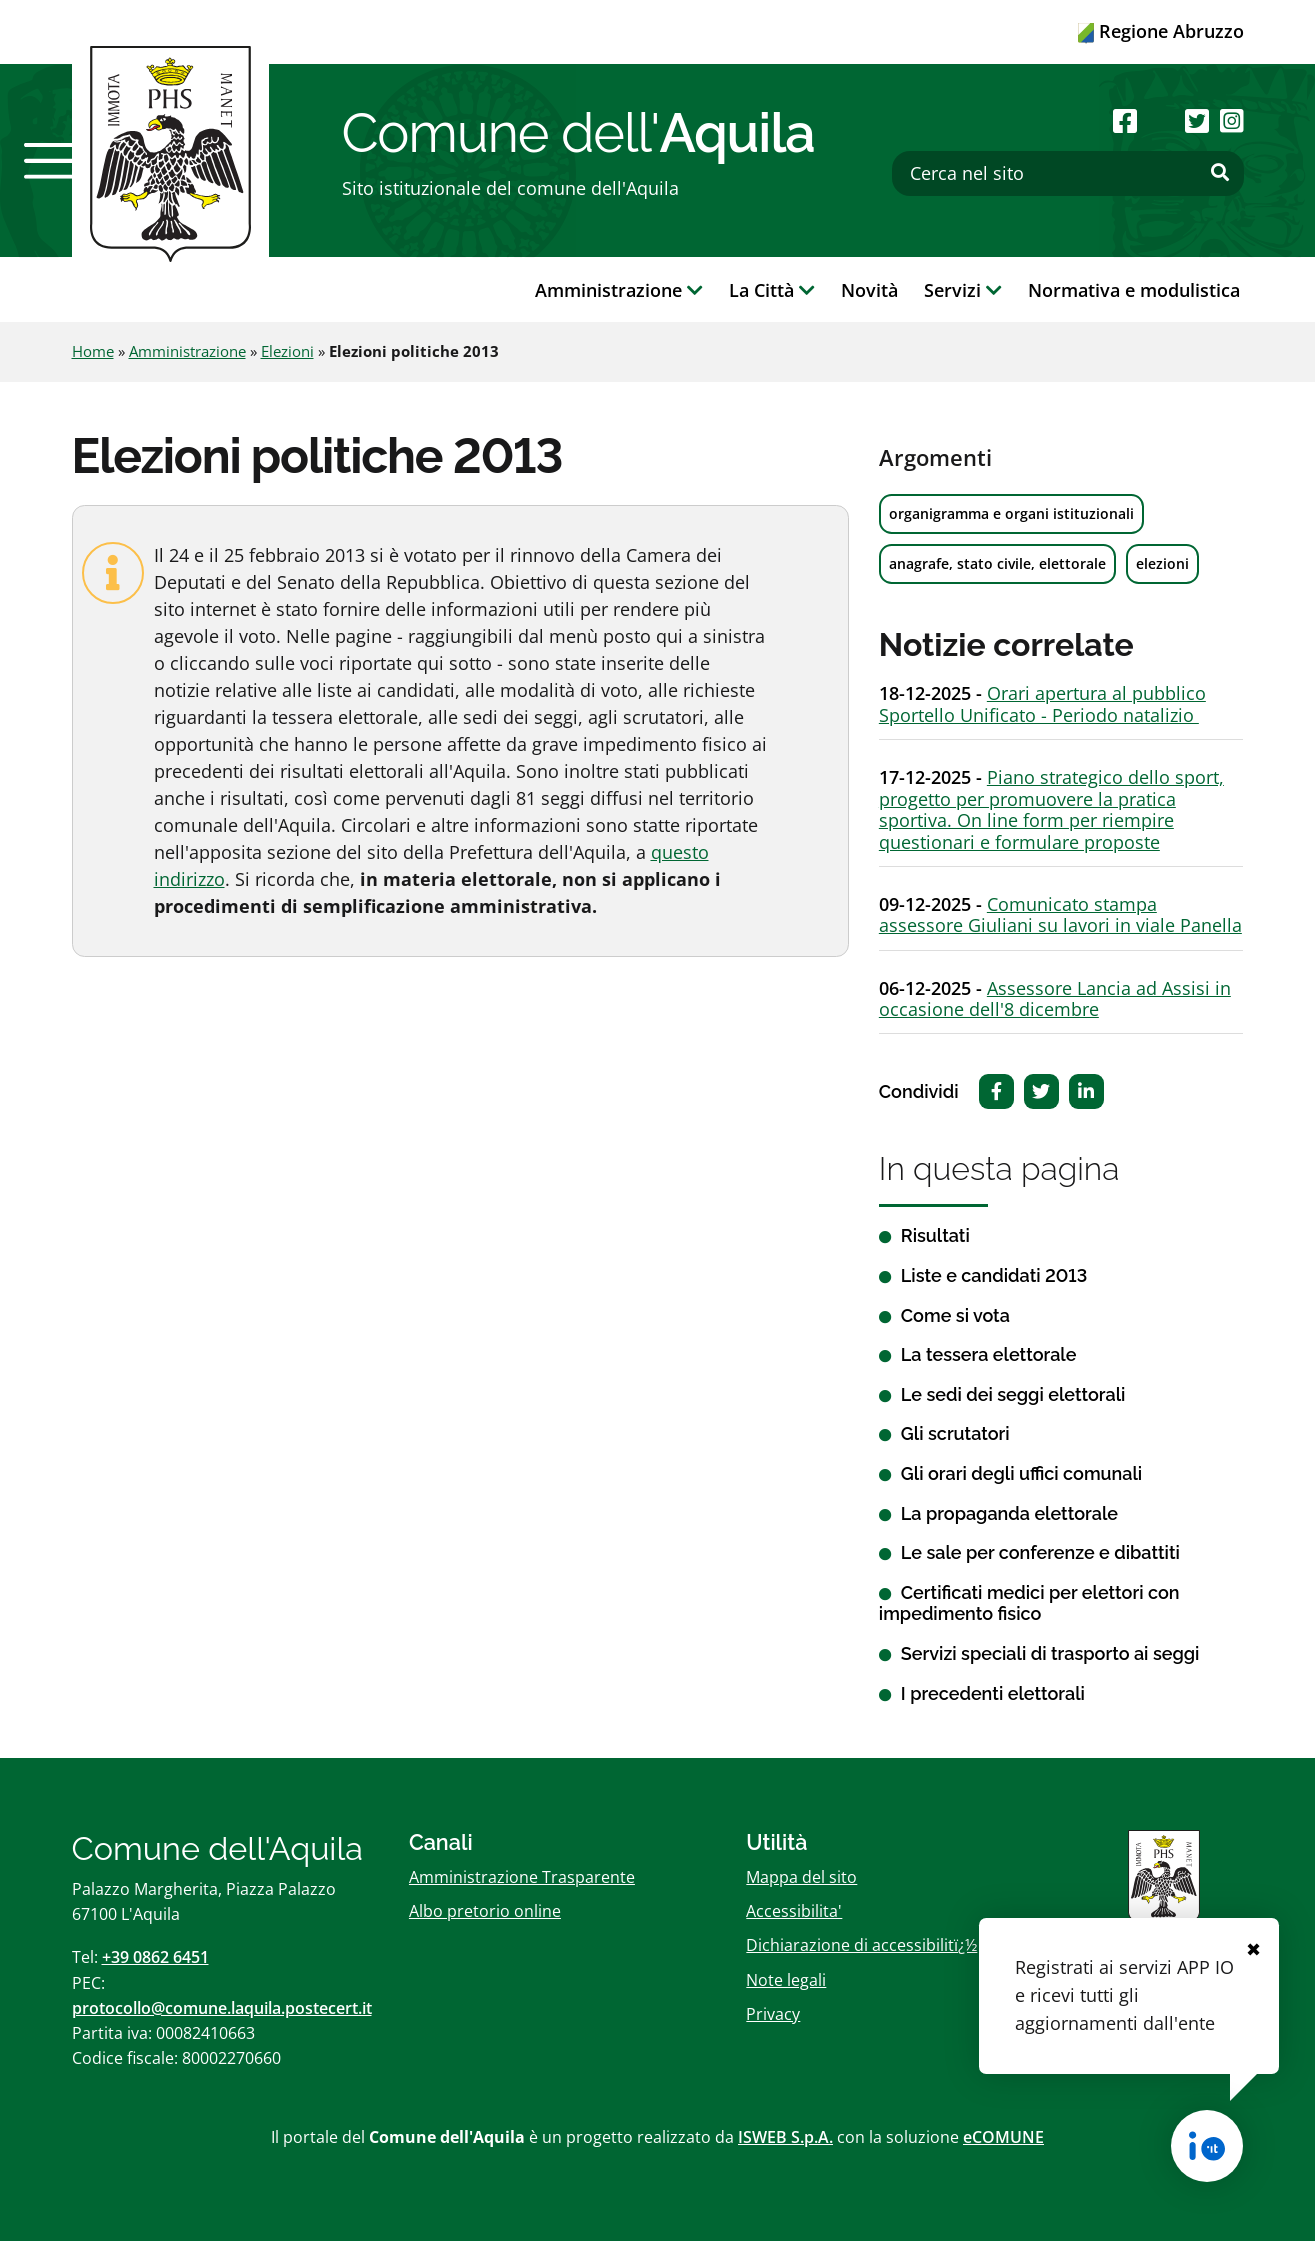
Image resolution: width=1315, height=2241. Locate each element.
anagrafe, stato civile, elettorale (997, 563)
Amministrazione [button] (619, 290)
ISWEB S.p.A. (785, 2137)
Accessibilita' (794, 1911)
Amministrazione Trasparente (522, 1877)
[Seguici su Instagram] (1232, 120)
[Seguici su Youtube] (1161, 120)
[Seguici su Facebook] (1125, 120)
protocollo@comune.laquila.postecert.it (222, 2008)
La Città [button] (772, 290)
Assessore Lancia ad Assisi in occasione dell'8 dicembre (1055, 999)
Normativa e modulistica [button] (1134, 290)
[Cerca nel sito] (1068, 173)
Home (93, 351)
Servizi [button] (963, 290)
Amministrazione (187, 351)
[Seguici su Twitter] (1197, 120)
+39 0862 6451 (155, 1957)
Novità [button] (869, 290)
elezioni (1162, 563)
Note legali (786, 1980)
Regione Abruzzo (1161, 31)
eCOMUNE (1003, 2137)
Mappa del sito (801, 1877)
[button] (51, 161)
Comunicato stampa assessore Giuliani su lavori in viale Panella (1060, 915)
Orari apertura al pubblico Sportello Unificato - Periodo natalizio (1042, 704)
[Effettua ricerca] (1220, 173)
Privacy (773, 2014)
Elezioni (287, 351)
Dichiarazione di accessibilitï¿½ (861, 1945)
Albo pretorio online (485, 1911)
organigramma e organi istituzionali (1011, 513)
